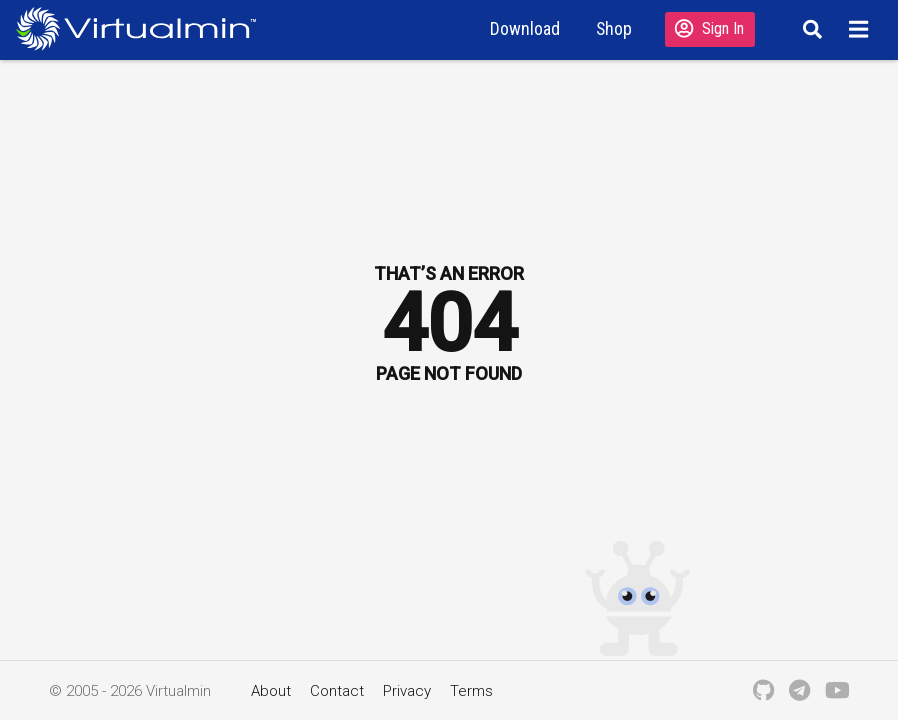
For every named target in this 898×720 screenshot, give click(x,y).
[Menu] (861, 29)
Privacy (407, 691)
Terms (471, 691)
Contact (337, 691)
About (271, 691)
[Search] (809, 29)
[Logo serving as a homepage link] (144, 28)
